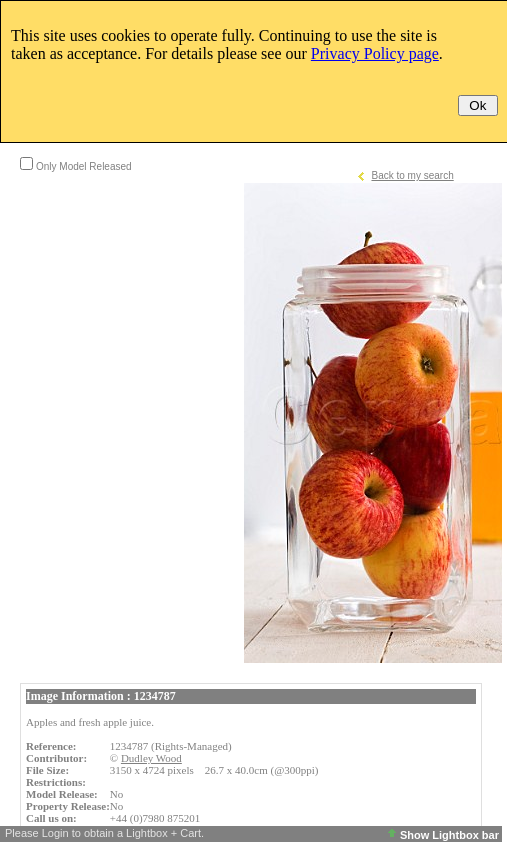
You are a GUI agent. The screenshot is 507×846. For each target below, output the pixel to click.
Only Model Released (84, 166)
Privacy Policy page (375, 53)
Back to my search (412, 175)
